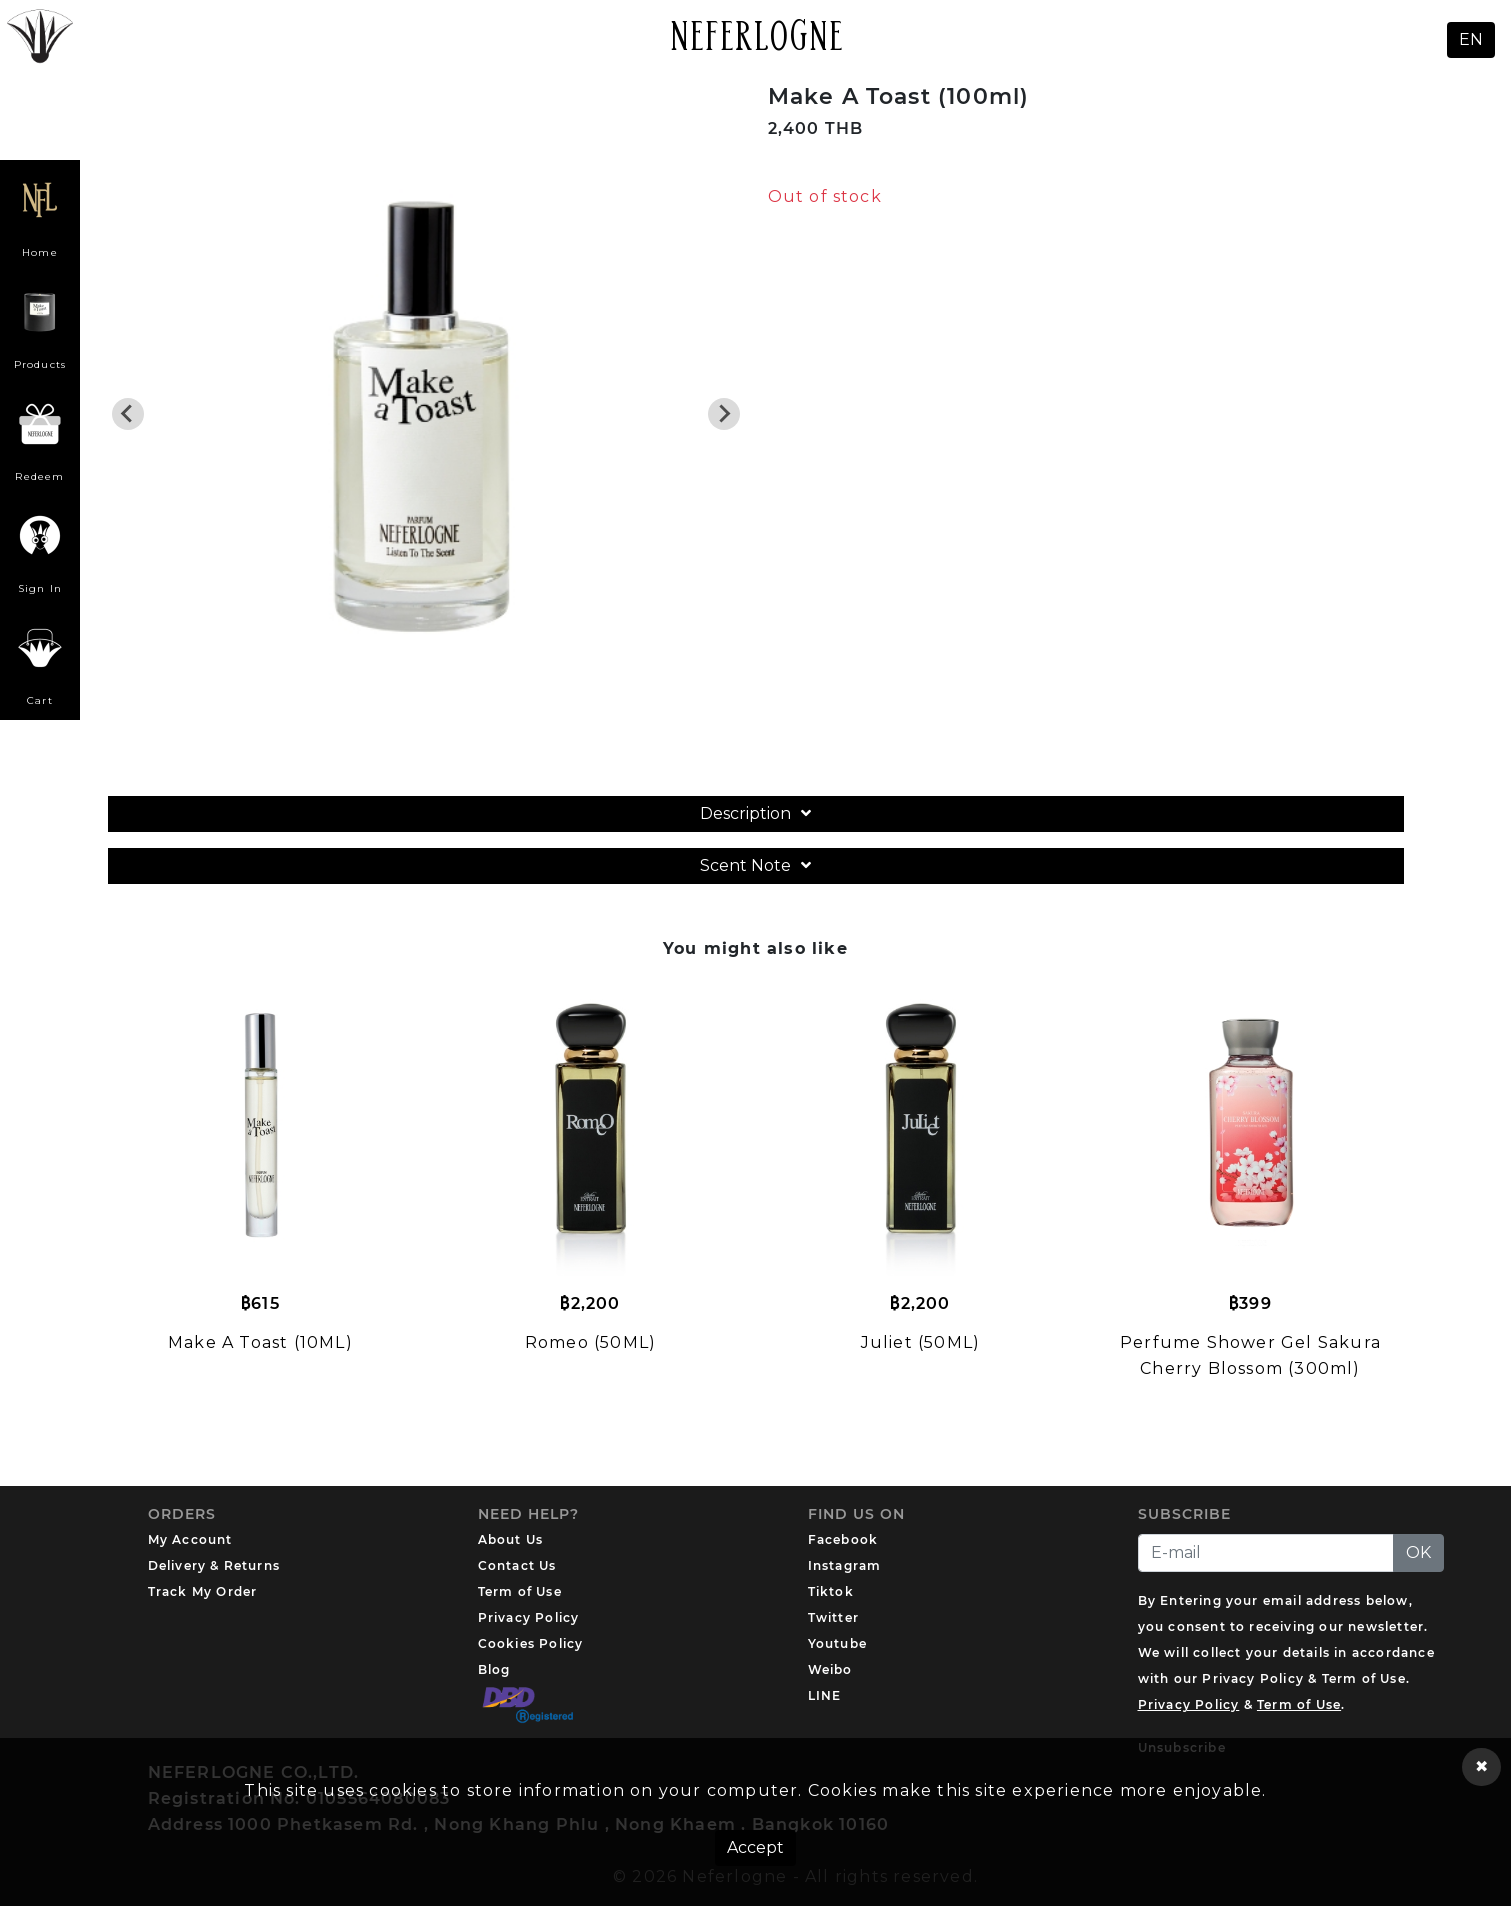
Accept (755, 1847)
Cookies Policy (531, 1643)
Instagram (845, 1565)
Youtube (837, 1643)
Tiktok (831, 1591)
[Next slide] (724, 414)
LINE (825, 1695)
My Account (190, 1539)
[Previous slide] (128, 414)
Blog (494, 1669)
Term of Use (520, 1591)
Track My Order (203, 1591)
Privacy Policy (529, 1617)
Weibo (830, 1669)
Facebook (843, 1539)
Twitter (833, 1617)
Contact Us (517, 1565)
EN (1471, 39)
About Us (511, 1539)
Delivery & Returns (214, 1565)
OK (1418, 1552)
